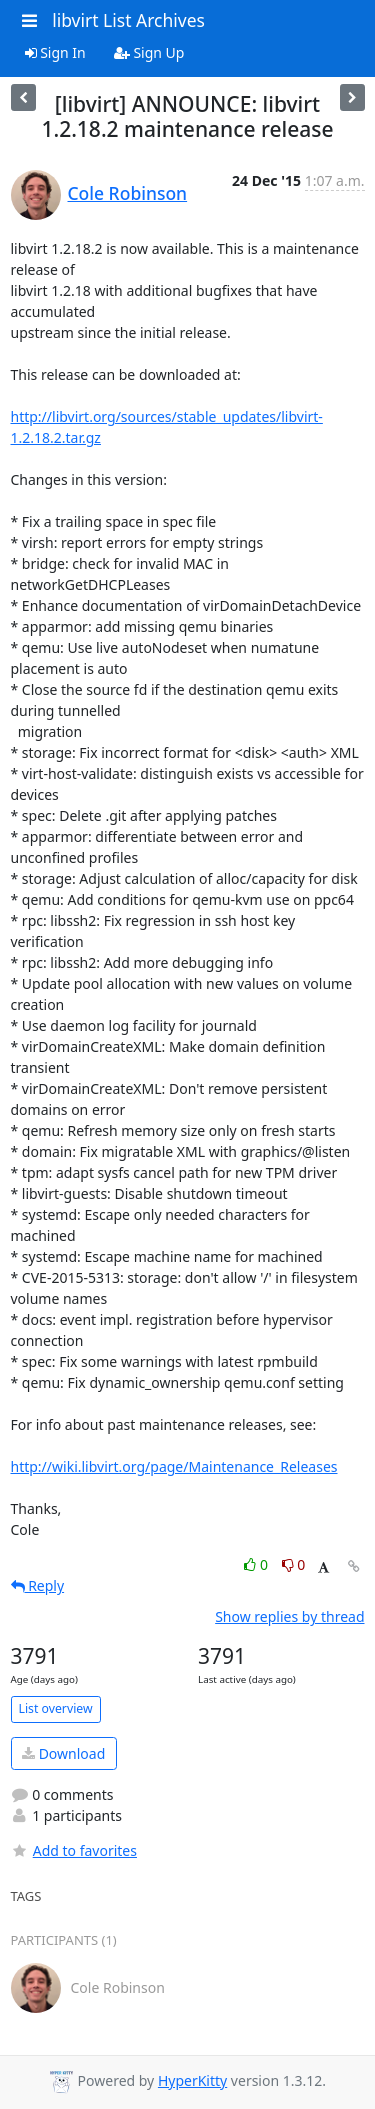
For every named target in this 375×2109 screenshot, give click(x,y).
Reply (38, 1585)
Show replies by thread (289, 1616)
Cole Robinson (128, 193)
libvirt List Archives (128, 20)
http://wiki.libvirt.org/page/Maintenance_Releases (174, 1466)
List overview (56, 1708)
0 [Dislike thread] (294, 1564)
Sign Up (149, 52)
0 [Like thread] (257, 1564)
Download (63, 1753)
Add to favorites (74, 1850)
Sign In (55, 52)
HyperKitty (192, 2080)
